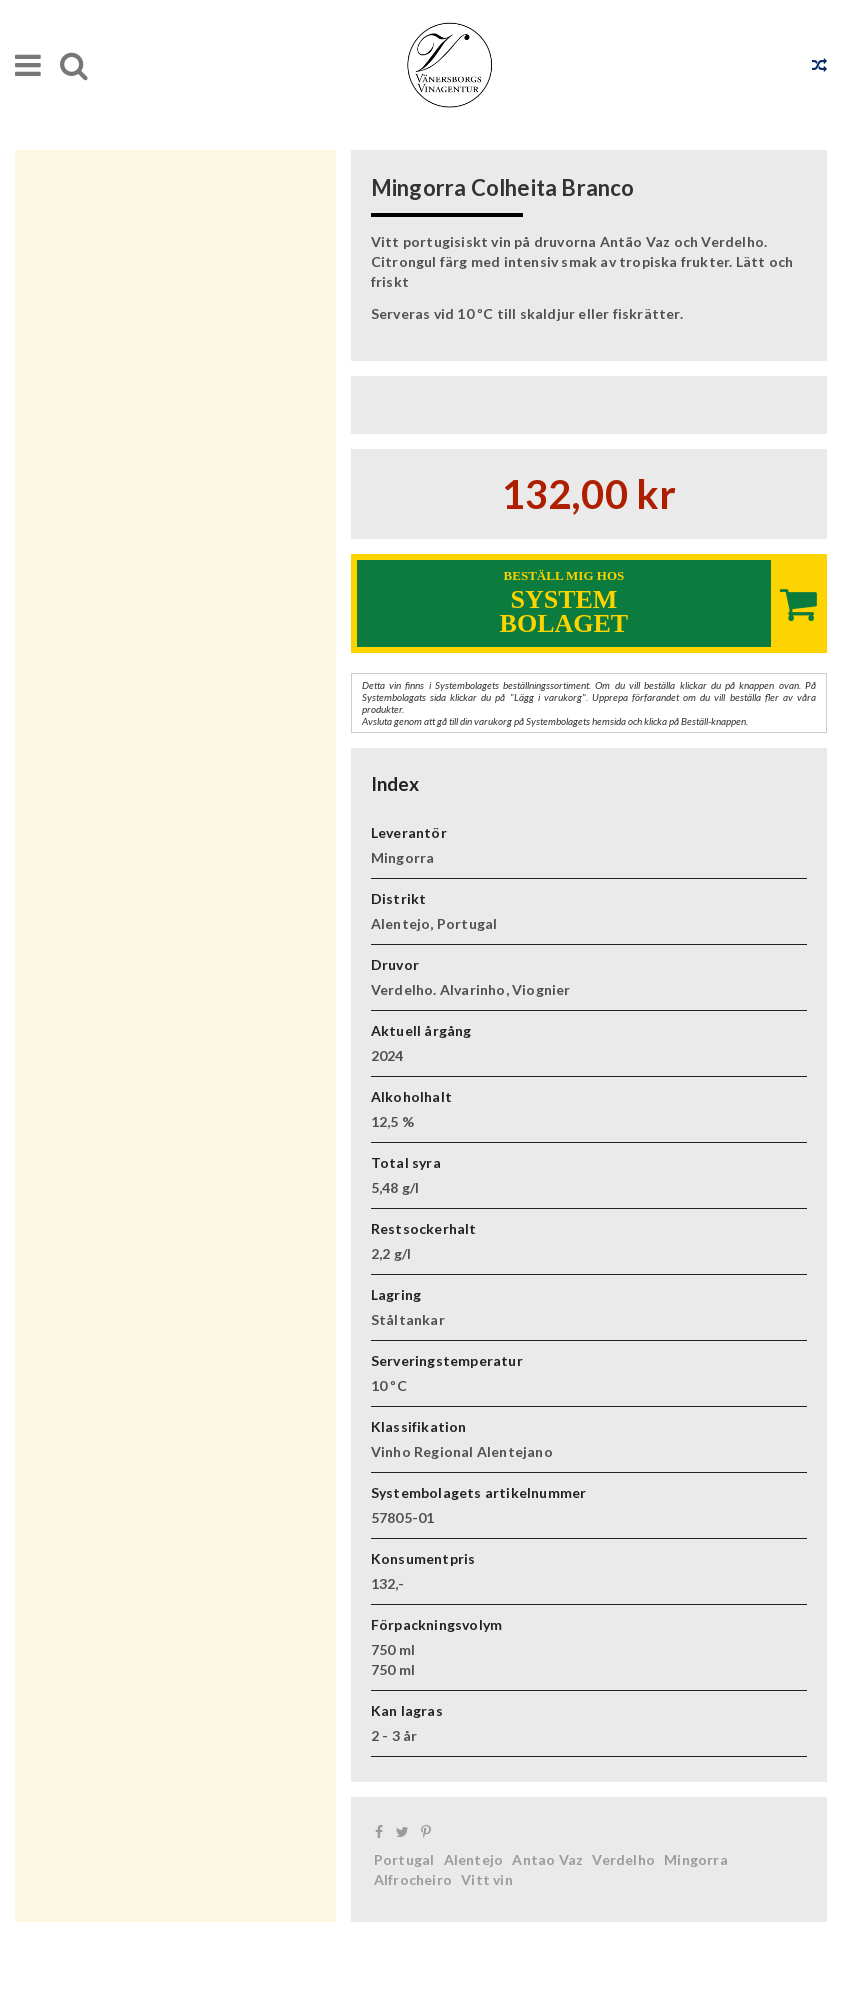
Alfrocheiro (413, 1879)
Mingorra (696, 1859)
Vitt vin (487, 1879)
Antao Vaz (547, 1859)
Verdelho (623, 1859)
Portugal (404, 1859)
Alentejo (474, 1859)
